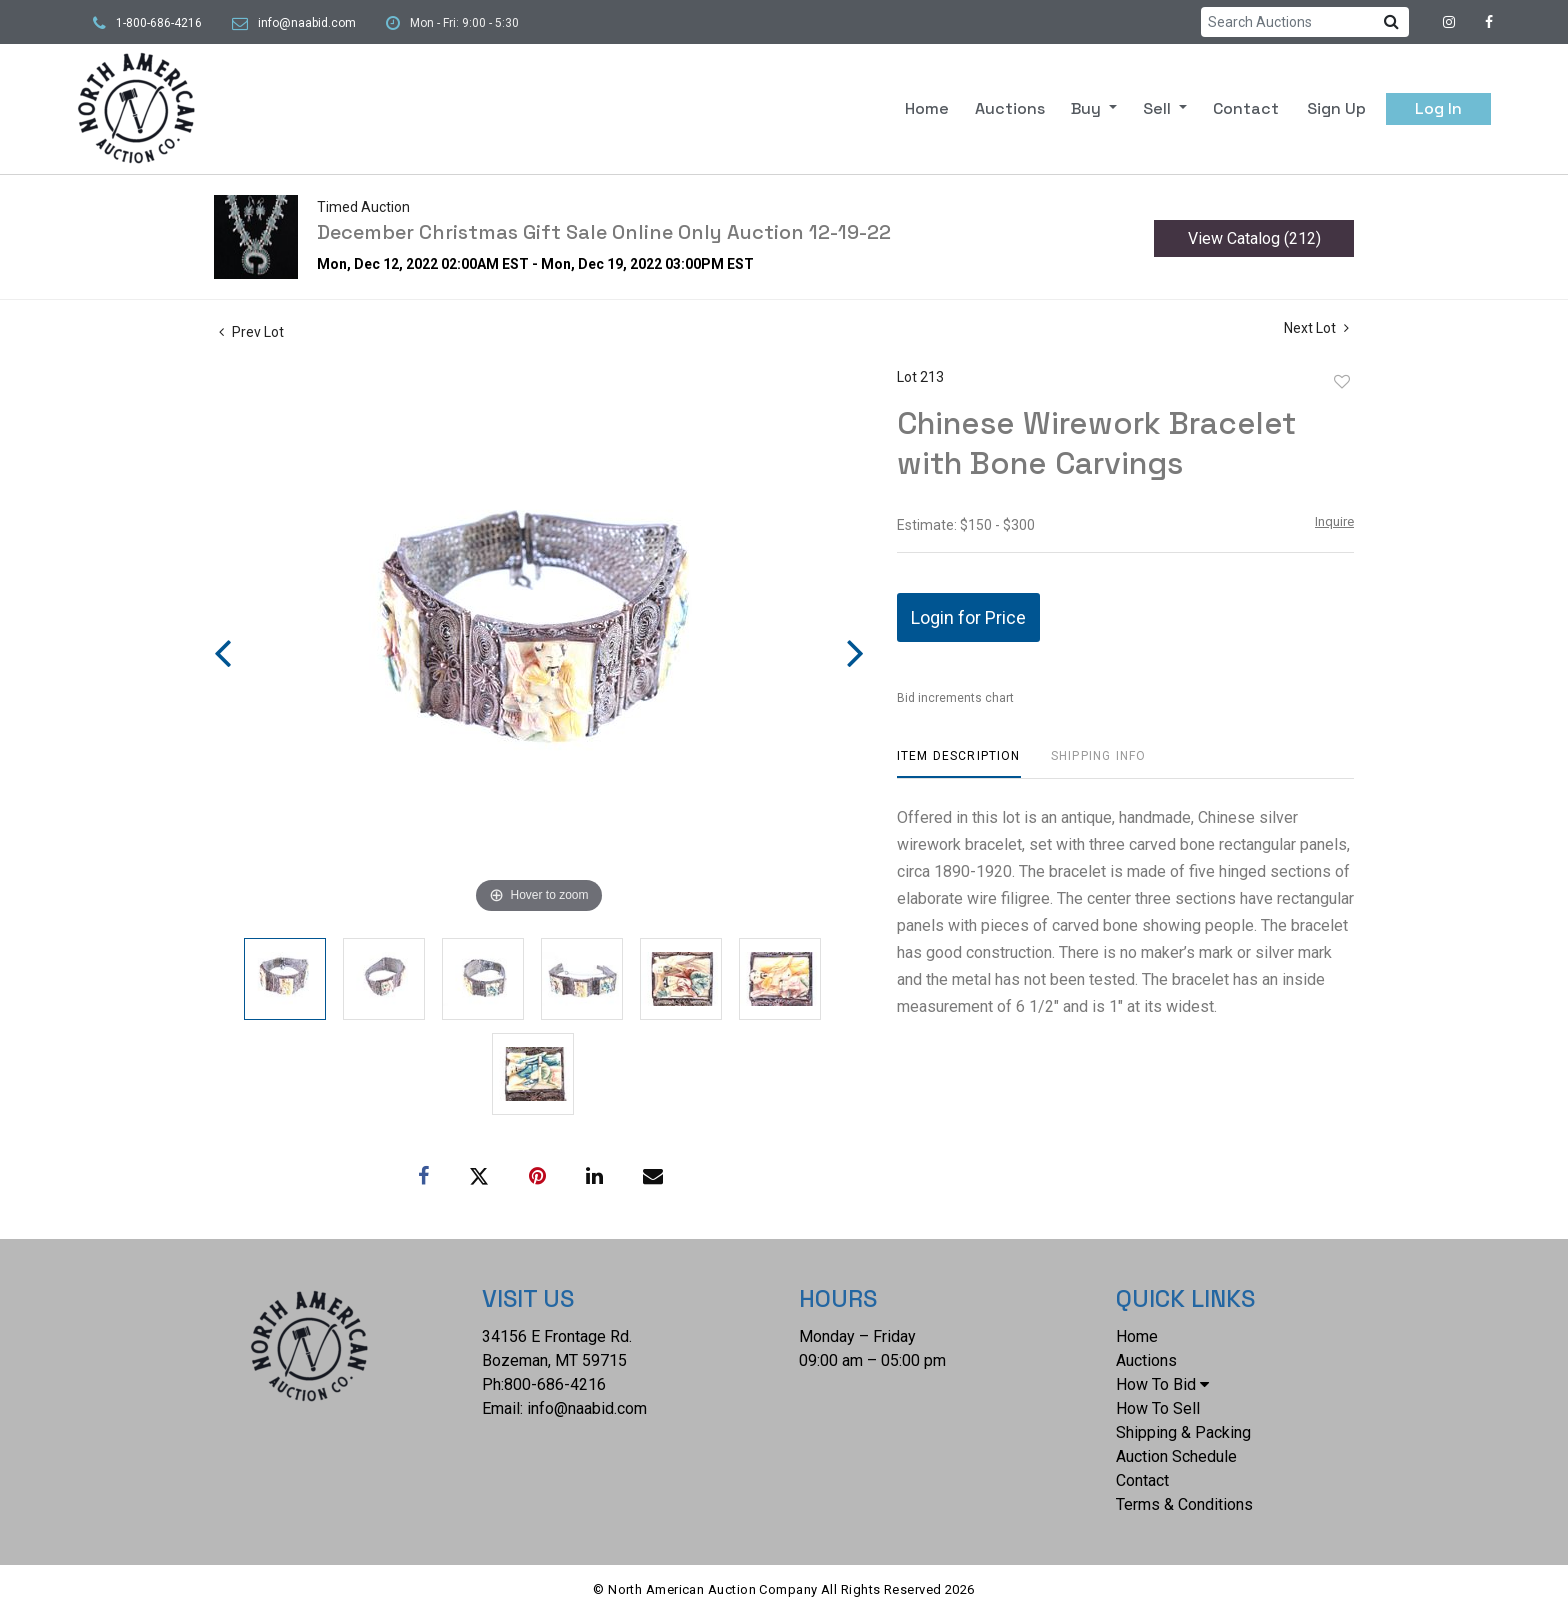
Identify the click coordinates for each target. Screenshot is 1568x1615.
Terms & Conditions (1184, 1504)
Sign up (1336, 108)
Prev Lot (251, 332)
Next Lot (1316, 328)
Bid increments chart (955, 698)
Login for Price (968, 617)
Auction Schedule (1176, 1456)
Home (927, 108)
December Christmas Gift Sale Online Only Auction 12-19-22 (604, 232)
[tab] (959, 763)
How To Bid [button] (1162, 1384)
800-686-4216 (555, 1384)
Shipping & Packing (1183, 1432)
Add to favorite (1342, 382)
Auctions (1010, 108)
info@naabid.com (307, 23)
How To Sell (1158, 1408)
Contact (1246, 108)
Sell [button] (1159, 108)
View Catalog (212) (1254, 238)
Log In (1438, 108)
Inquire (1334, 521)
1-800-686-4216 (159, 23)
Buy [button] (1088, 108)
